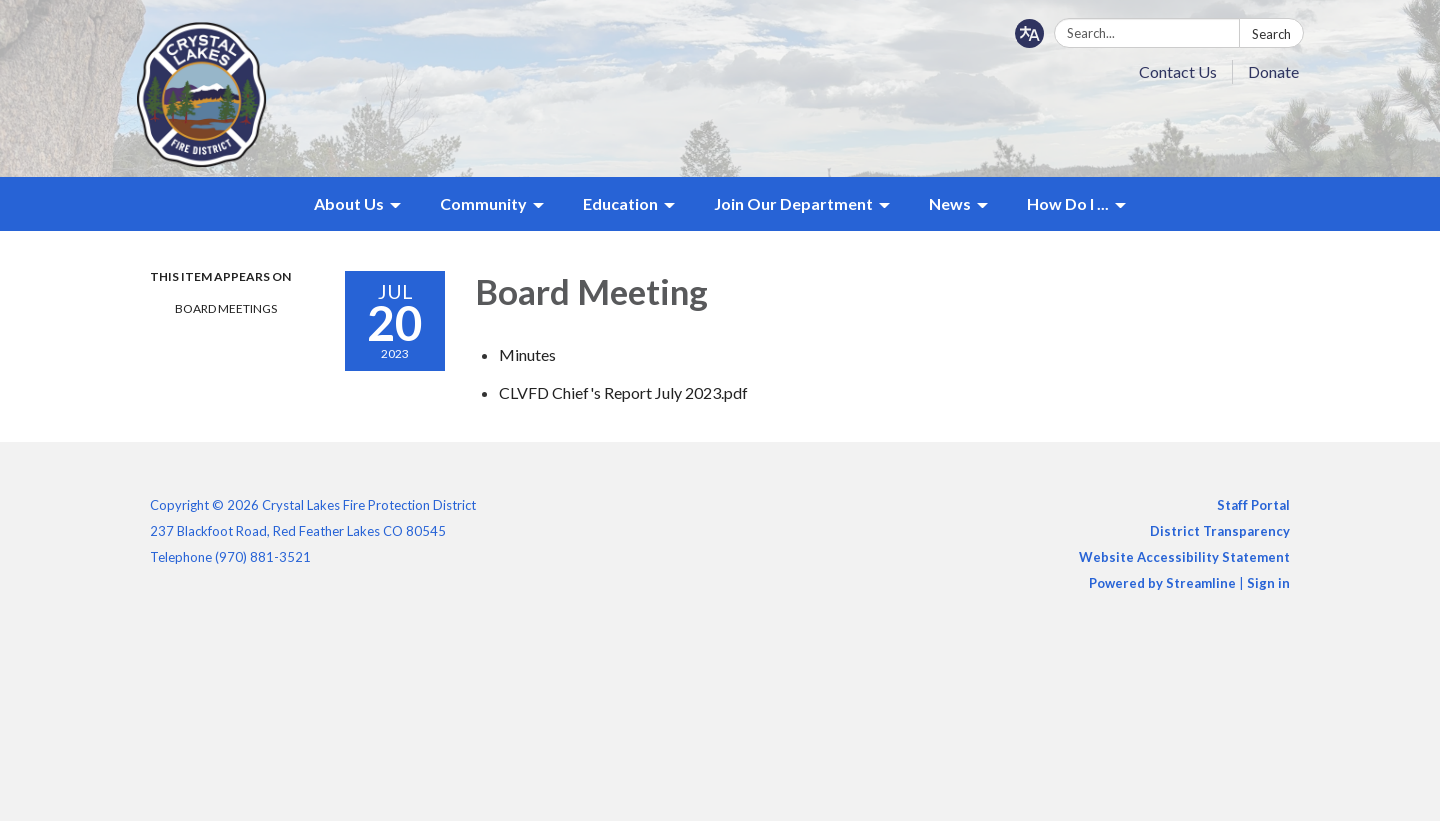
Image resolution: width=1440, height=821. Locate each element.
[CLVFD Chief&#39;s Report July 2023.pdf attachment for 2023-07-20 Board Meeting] (623, 392)
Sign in (1268, 583)
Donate (1273, 71)
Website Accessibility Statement (1184, 557)
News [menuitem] (950, 203)
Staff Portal (1253, 505)
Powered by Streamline (1162, 583)
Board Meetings (226, 308)
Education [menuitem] (620, 203)
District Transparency (1220, 531)
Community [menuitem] (483, 203)
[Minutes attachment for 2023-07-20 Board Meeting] (527, 354)
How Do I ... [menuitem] (1068, 203)
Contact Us (1178, 71)
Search (1271, 34)
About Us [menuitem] (349, 203)
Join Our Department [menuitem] (793, 203)
